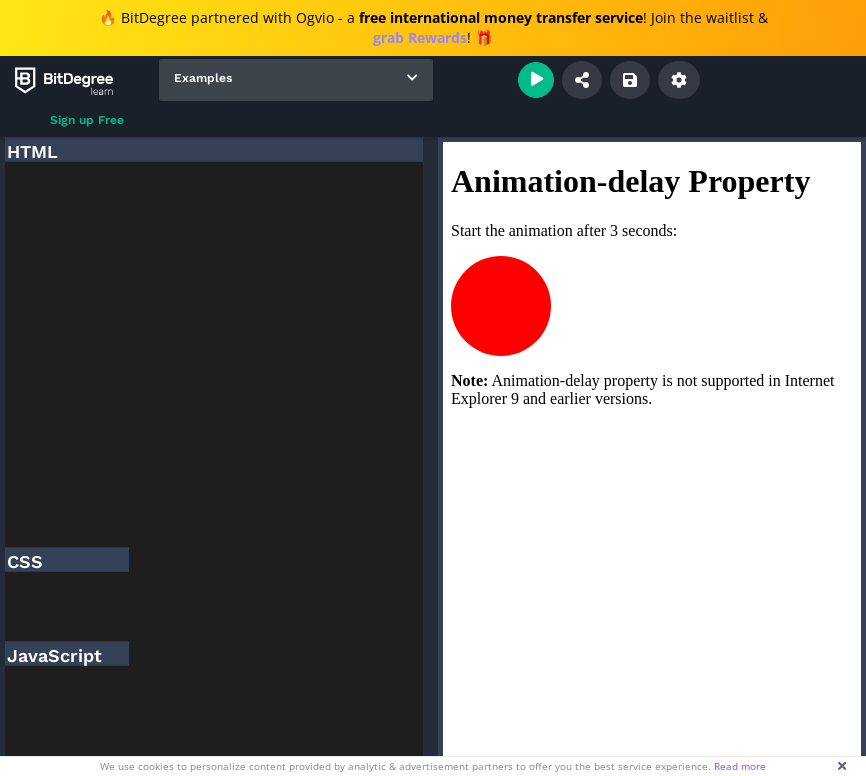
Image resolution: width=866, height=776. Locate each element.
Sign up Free (87, 120)
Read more (740, 766)
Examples (203, 78)
